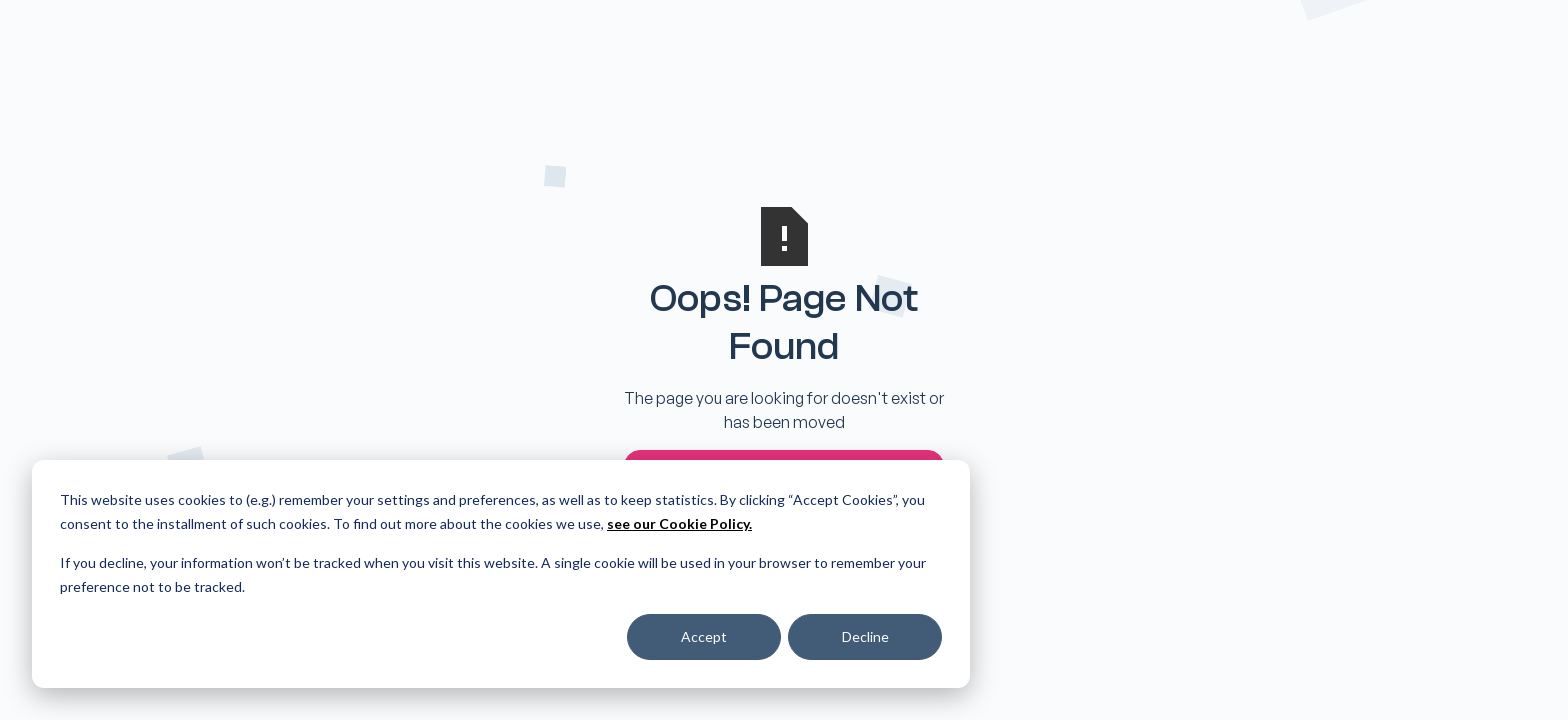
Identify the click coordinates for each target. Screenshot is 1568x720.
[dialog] (501, 574)
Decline (865, 636)
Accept (704, 636)
